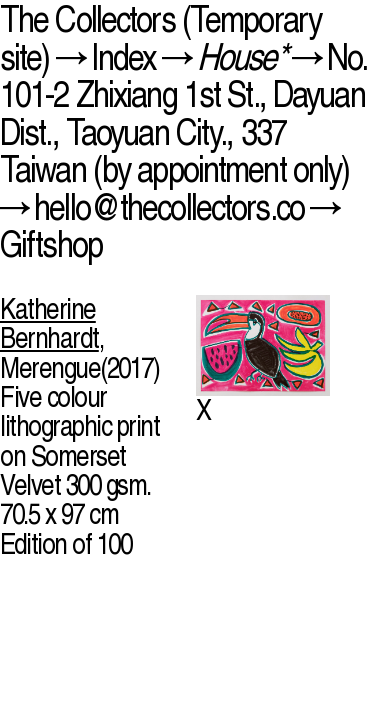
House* (241, 56)
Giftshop (51, 243)
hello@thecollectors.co (169, 206)
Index (123, 56)
